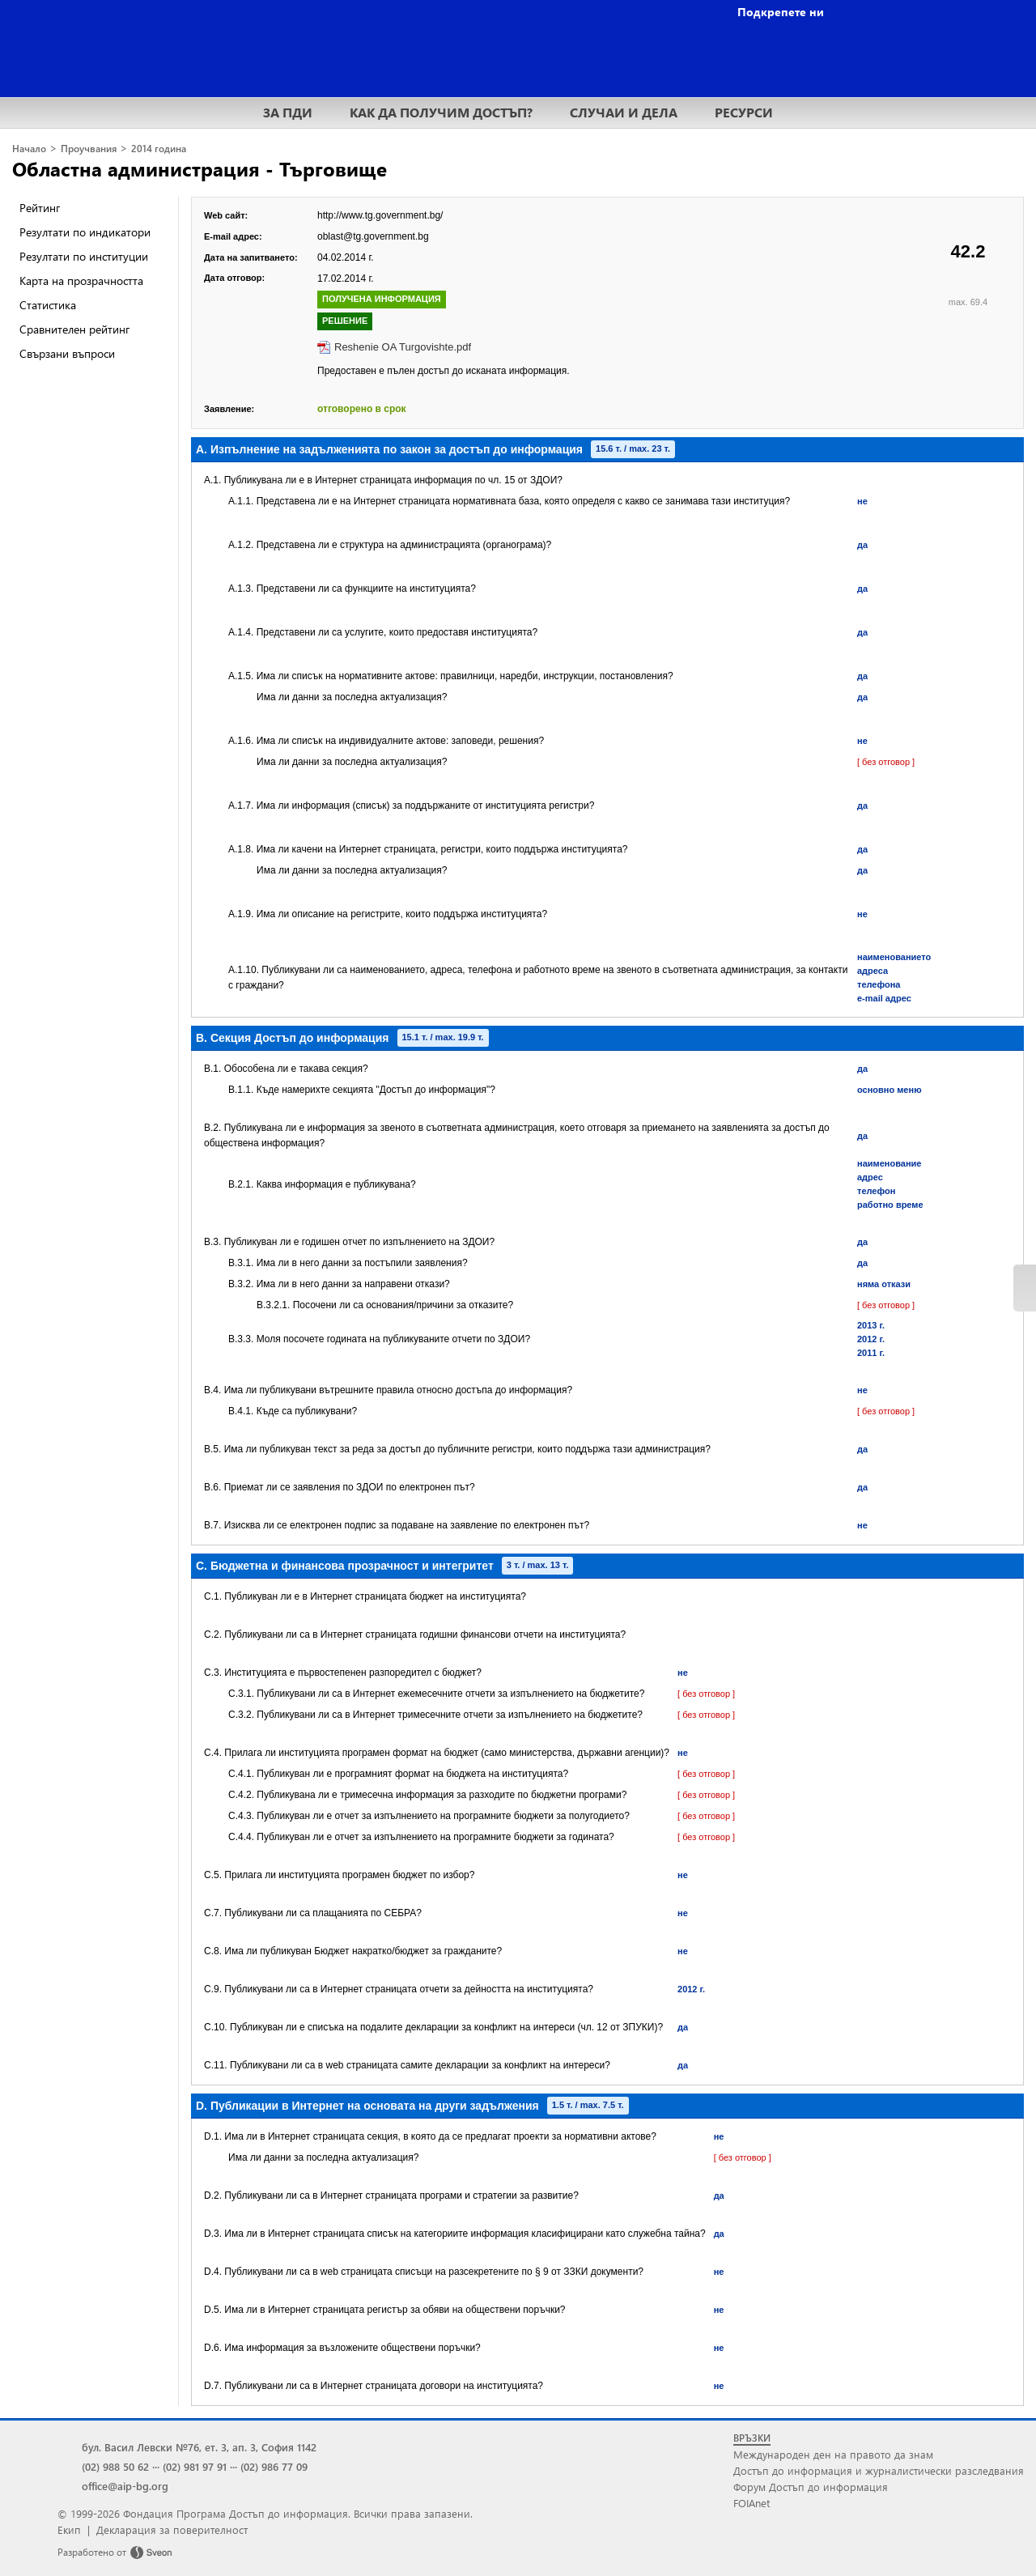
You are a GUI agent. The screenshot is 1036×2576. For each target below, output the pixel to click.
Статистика (47, 304)
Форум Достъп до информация (810, 2486)
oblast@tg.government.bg (373, 236)
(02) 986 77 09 (274, 2466)
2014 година (158, 148)
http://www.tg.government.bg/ (380, 215)
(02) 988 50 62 (115, 2466)
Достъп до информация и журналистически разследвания (878, 2470)
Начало (29, 148)
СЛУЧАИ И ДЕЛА (623, 112)
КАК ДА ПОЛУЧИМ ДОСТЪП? (441, 112)
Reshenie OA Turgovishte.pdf (402, 347)
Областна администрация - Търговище (199, 168)
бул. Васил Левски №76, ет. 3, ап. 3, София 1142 (199, 2447)
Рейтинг (39, 207)
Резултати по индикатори (85, 232)
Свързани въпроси (67, 353)
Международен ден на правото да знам (833, 2454)
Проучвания (89, 148)
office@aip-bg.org (125, 2486)
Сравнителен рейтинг (74, 329)
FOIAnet (751, 2503)
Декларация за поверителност (172, 2529)
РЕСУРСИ (744, 112)
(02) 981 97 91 (195, 2466)
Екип (69, 2529)
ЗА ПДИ (287, 112)
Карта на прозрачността (81, 280)
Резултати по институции (83, 256)
